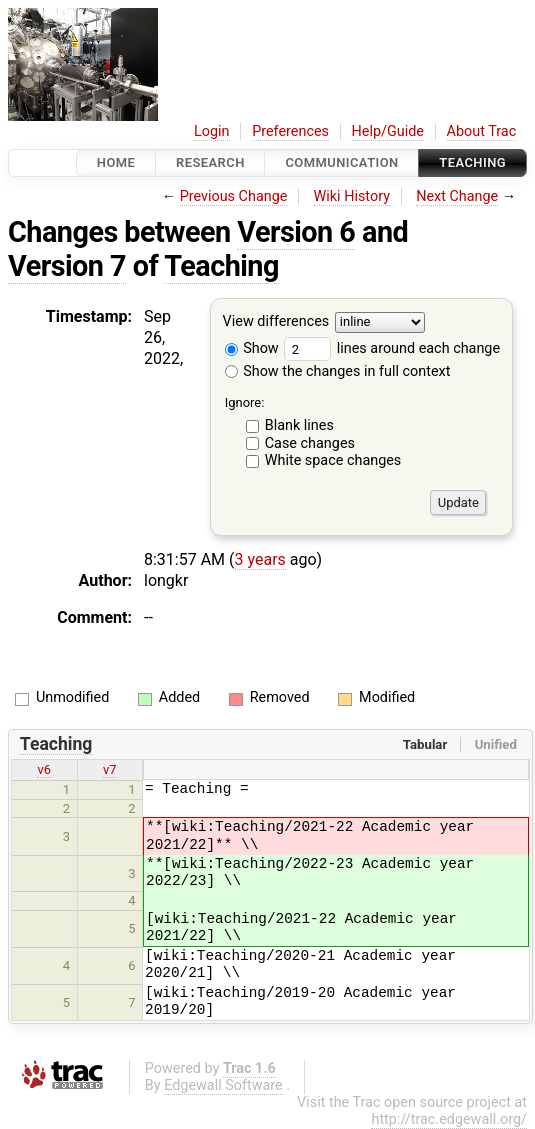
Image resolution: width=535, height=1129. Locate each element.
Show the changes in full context (338, 371)
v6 (44, 769)
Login (212, 131)
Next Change (457, 196)
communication (341, 162)
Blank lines (299, 425)
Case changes (310, 443)
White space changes (333, 460)
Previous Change (234, 196)
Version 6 (296, 232)
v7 (110, 769)
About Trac (482, 131)
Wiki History (352, 196)
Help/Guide (388, 131)
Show (252, 348)
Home (116, 162)
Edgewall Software (223, 1085)
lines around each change (392, 348)
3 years (260, 559)
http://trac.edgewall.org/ (449, 1119)
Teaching (472, 162)
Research (210, 162)
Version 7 (67, 266)
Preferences (290, 131)
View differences (276, 322)
